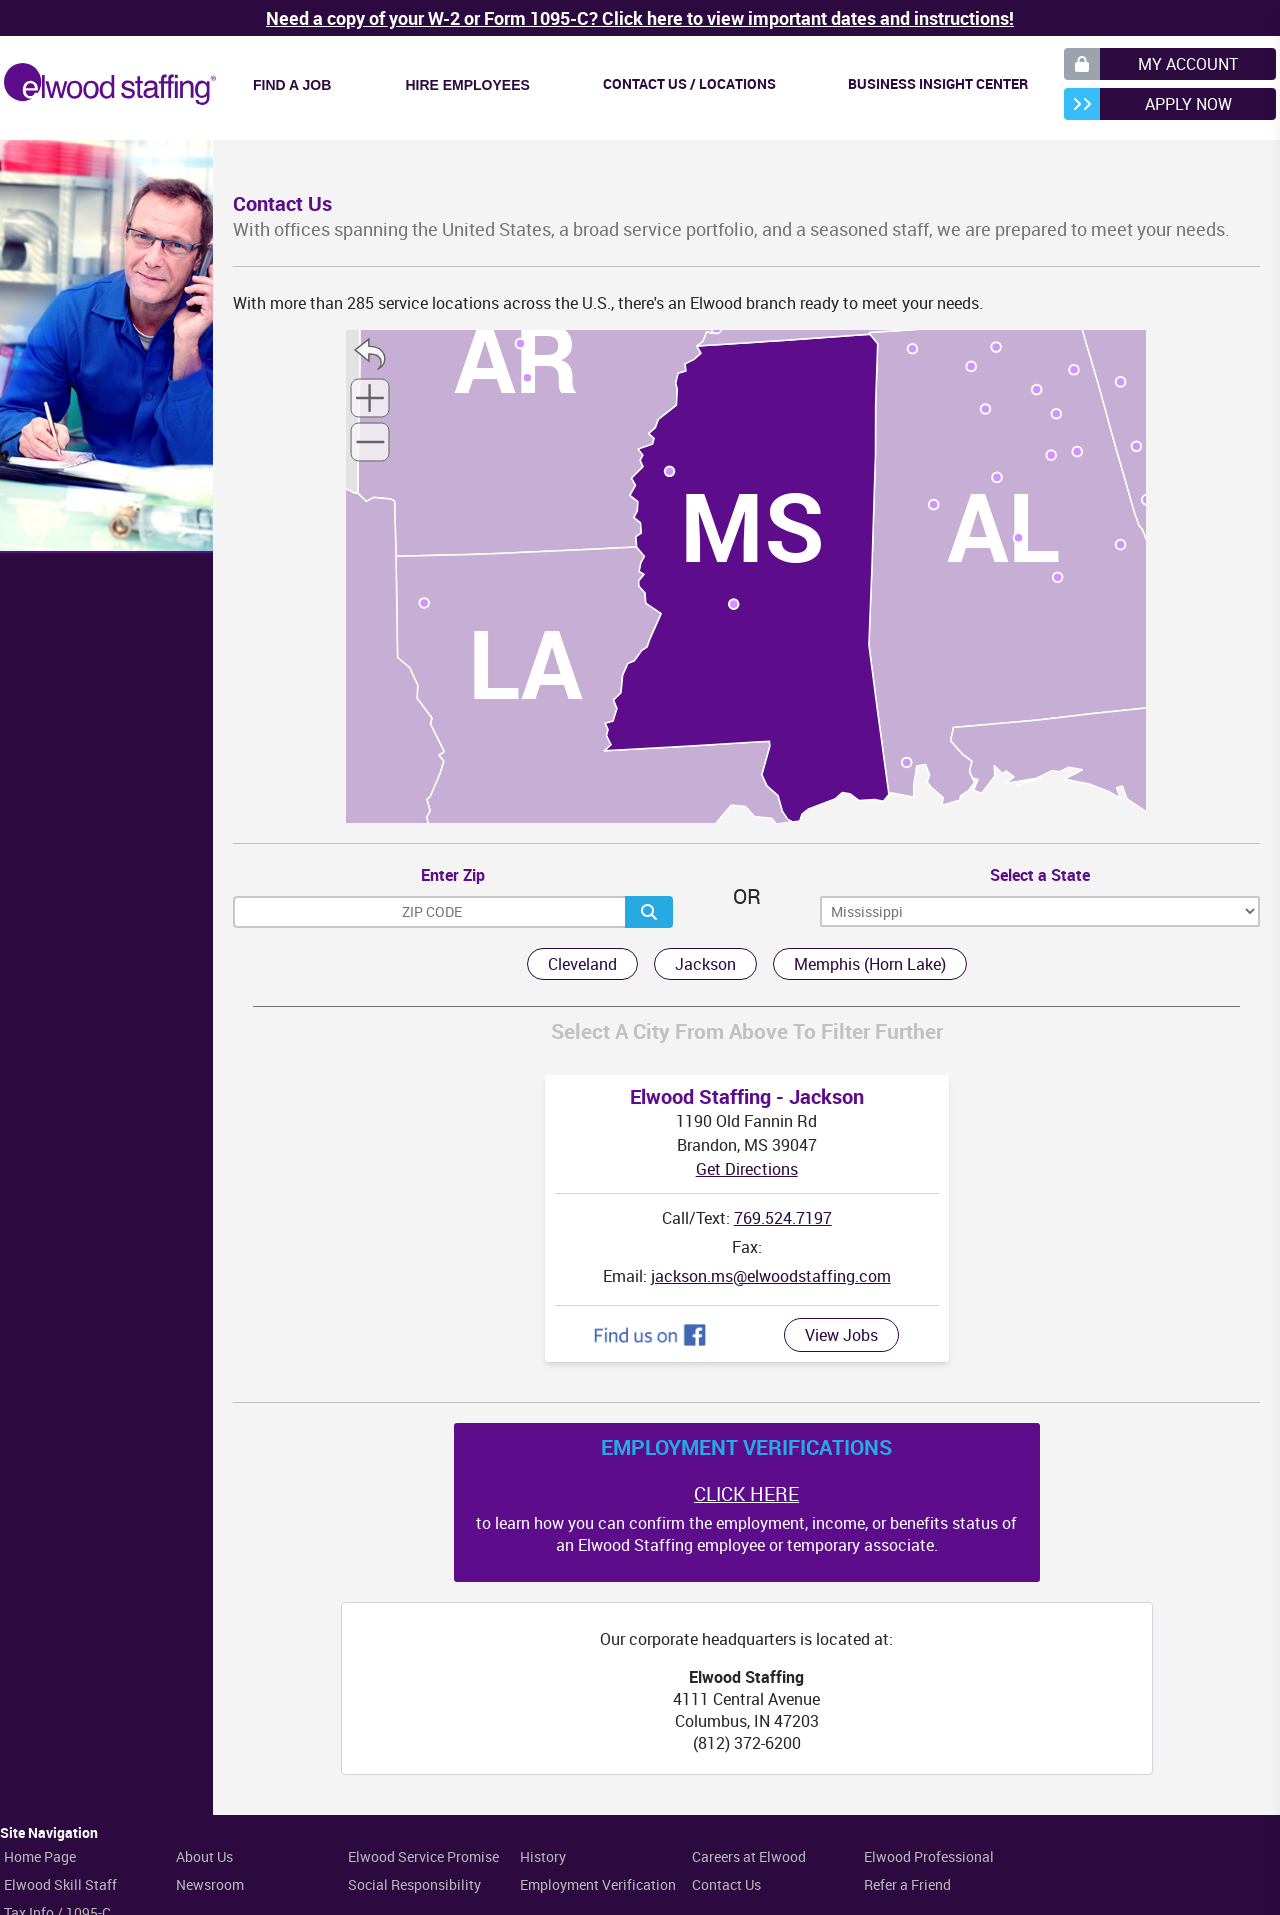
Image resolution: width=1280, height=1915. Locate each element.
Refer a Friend (907, 1884)
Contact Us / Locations (689, 83)
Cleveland (582, 964)
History (543, 1856)
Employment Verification (598, 1884)
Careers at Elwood (749, 1856)
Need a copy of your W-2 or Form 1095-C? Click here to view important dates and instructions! (640, 18)
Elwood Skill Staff (60, 1884)
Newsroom (210, 1884)
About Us (204, 1856)
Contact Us (726, 1884)
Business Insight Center (938, 83)
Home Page (40, 1856)
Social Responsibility (414, 1884)
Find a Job (292, 85)
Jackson (705, 964)
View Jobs (841, 1335)
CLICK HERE (746, 1494)
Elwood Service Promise (423, 1856)
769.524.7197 (783, 1218)
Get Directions (747, 1169)
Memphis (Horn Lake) (870, 964)
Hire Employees (467, 85)
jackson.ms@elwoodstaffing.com (771, 1276)
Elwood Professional (929, 1856)
